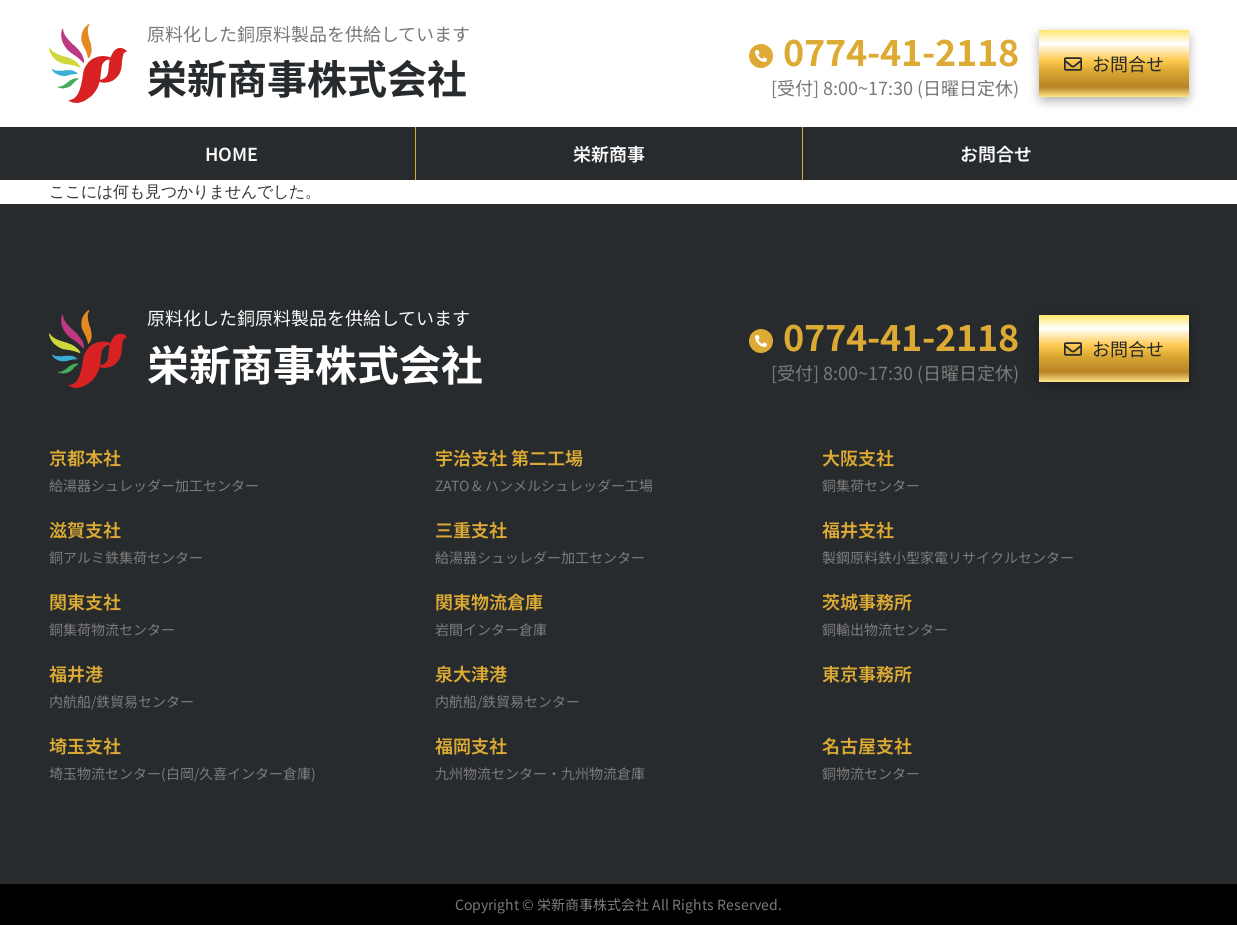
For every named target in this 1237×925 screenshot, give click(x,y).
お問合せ (996, 153)
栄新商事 (609, 153)
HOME (231, 153)
